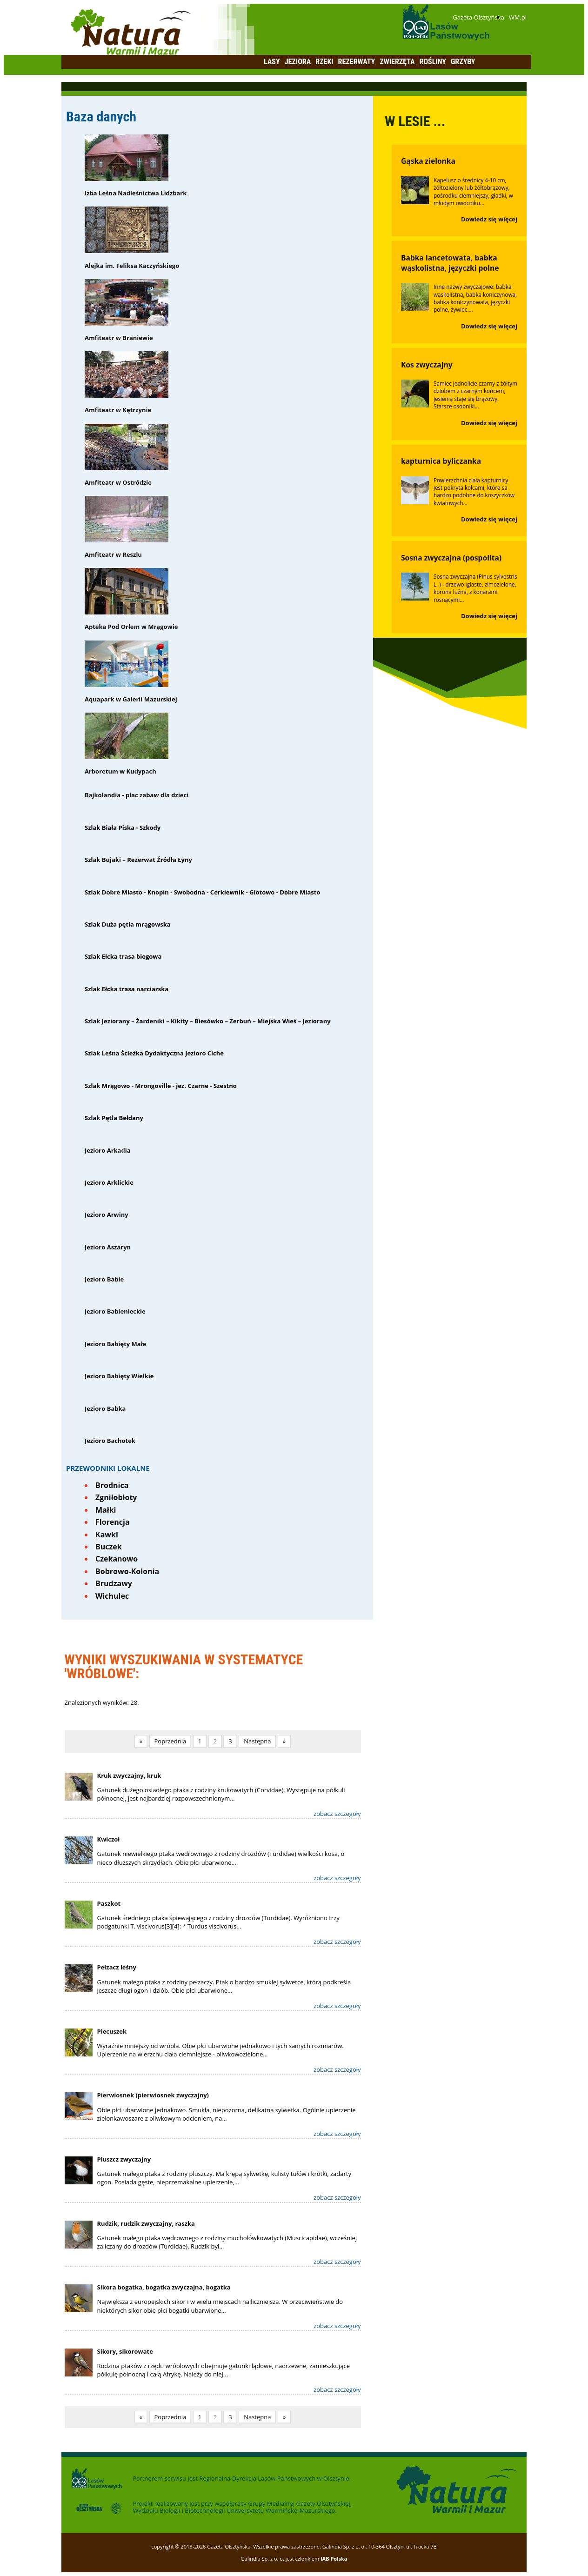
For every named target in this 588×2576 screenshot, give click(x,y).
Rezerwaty (356, 61)
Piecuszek (112, 2031)
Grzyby (463, 61)
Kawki (106, 1534)
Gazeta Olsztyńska (478, 17)
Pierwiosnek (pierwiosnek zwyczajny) (153, 2095)
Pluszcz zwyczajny (124, 2159)
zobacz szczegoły (337, 1813)
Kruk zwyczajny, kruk (129, 1775)
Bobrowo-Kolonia (127, 1571)
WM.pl (518, 17)
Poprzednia (170, 1741)
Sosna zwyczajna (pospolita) (451, 558)
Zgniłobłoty (116, 1497)
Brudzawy (113, 1583)
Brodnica (111, 1485)
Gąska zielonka (428, 161)
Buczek (108, 1547)
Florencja (112, 1522)
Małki (105, 1510)
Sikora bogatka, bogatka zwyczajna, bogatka (164, 2287)
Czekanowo (116, 1559)
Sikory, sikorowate (125, 2351)
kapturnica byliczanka (441, 461)
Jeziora (298, 61)
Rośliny (433, 61)
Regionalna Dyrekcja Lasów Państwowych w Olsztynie (274, 2478)
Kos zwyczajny (427, 365)
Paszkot (109, 1903)
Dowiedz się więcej (489, 219)
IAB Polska (334, 2558)
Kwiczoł (108, 1839)
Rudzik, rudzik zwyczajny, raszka (146, 2223)
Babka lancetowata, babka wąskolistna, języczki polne (450, 263)
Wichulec (112, 1596)
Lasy (272, 61)
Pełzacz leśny (116, 1967)
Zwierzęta (397, 61)
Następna (257, 1741)
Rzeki (324, 61)
